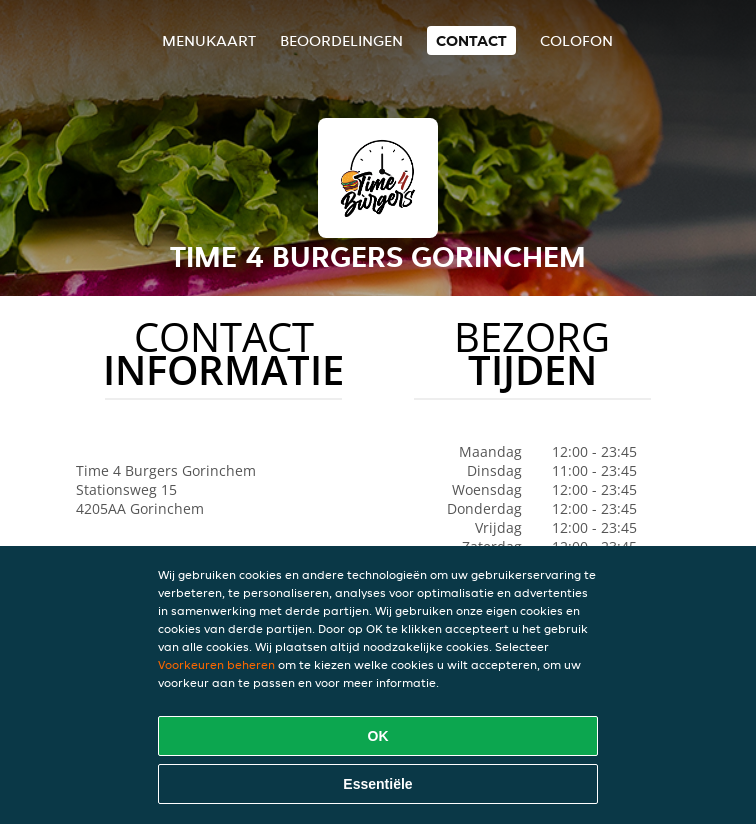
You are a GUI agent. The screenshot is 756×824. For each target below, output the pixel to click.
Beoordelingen (341, 40)
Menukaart (209, 40)
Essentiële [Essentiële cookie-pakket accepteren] (377, 784)
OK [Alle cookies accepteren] (378, 736)
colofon (576, 40)
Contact (471, 40)
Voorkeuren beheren (216, 664)
